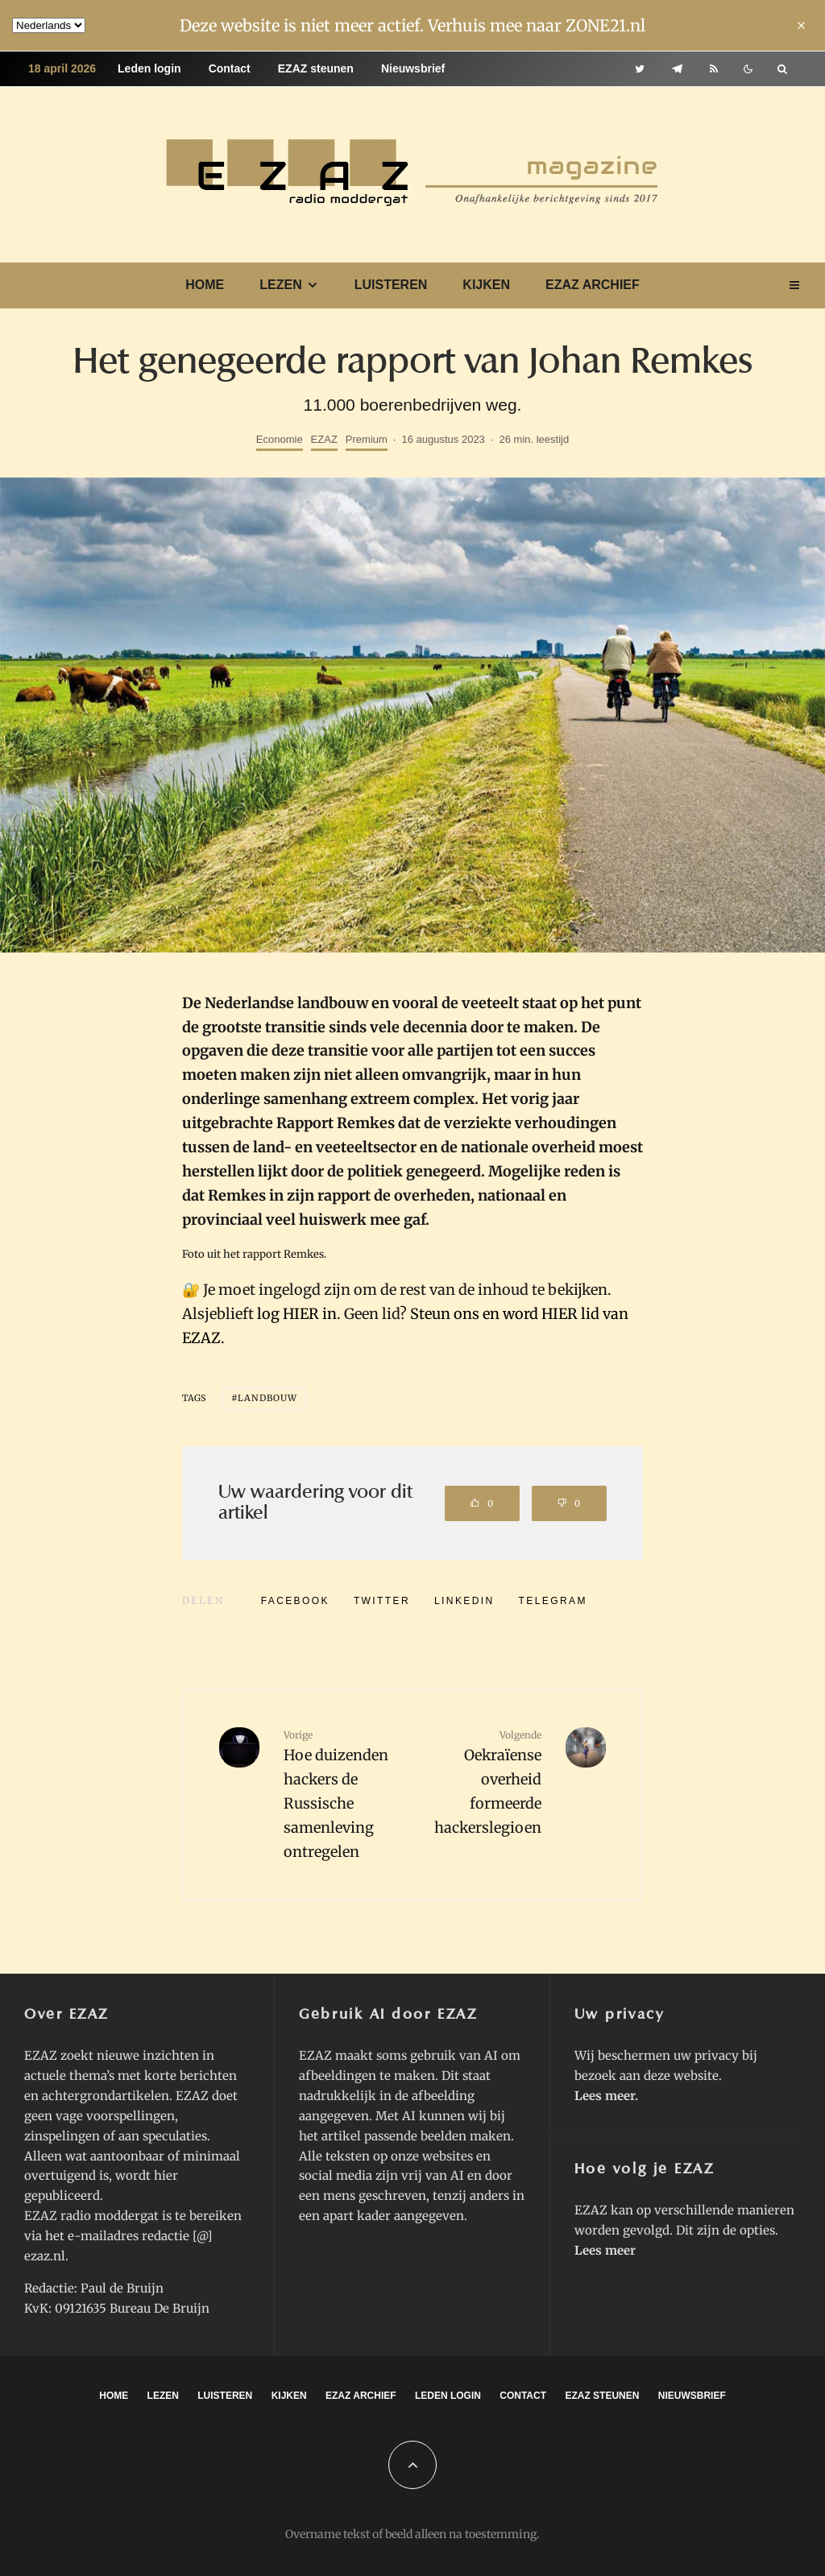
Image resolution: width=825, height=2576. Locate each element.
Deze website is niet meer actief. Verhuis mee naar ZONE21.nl (412, 25)
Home (204, 285)
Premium (367, 439)
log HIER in (297, 1314)
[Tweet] (382, 1601)
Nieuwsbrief (413, 68)
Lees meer (604, 2095)
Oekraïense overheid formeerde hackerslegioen (483, 1782)
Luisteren (391, 285)
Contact (230, 68)
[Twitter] (639, 69)
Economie (279, 439)
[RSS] (714, 69)
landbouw (268, 1398)
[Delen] (295, 1601)
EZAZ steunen (316, 68)
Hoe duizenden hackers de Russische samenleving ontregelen (342, 1793)
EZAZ (324, 439)
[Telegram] (677, 69)
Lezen (280, 285)
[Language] (48, 25)
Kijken (486, 285)
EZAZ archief (592, 285)
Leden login (149, 68)
